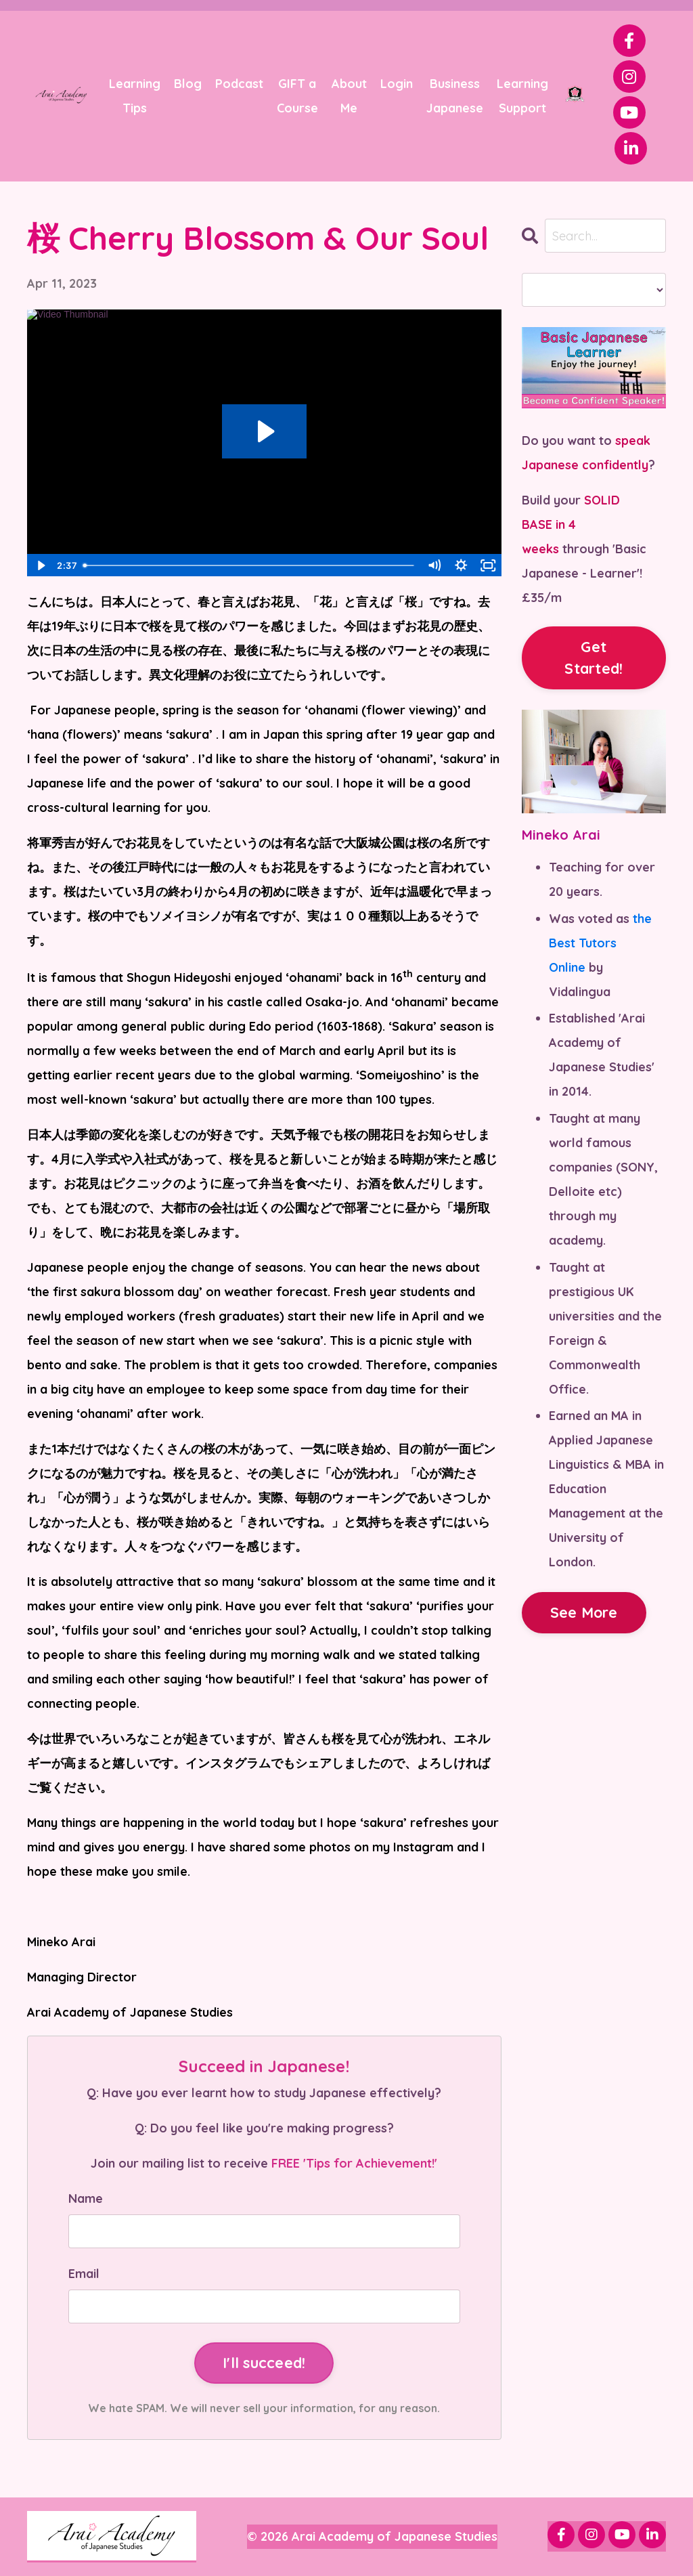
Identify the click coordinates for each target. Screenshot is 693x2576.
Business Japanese (454, 96)
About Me (349, 96)
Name (85, 2198)
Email (83, 2273)
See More (584, 1612)
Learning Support (522, 96)
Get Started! (593, 657)
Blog (188, 83)
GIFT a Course (297, 96)
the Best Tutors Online (600, 943)
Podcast (239, 83)
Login (396, 83)
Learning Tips (134, 96)
